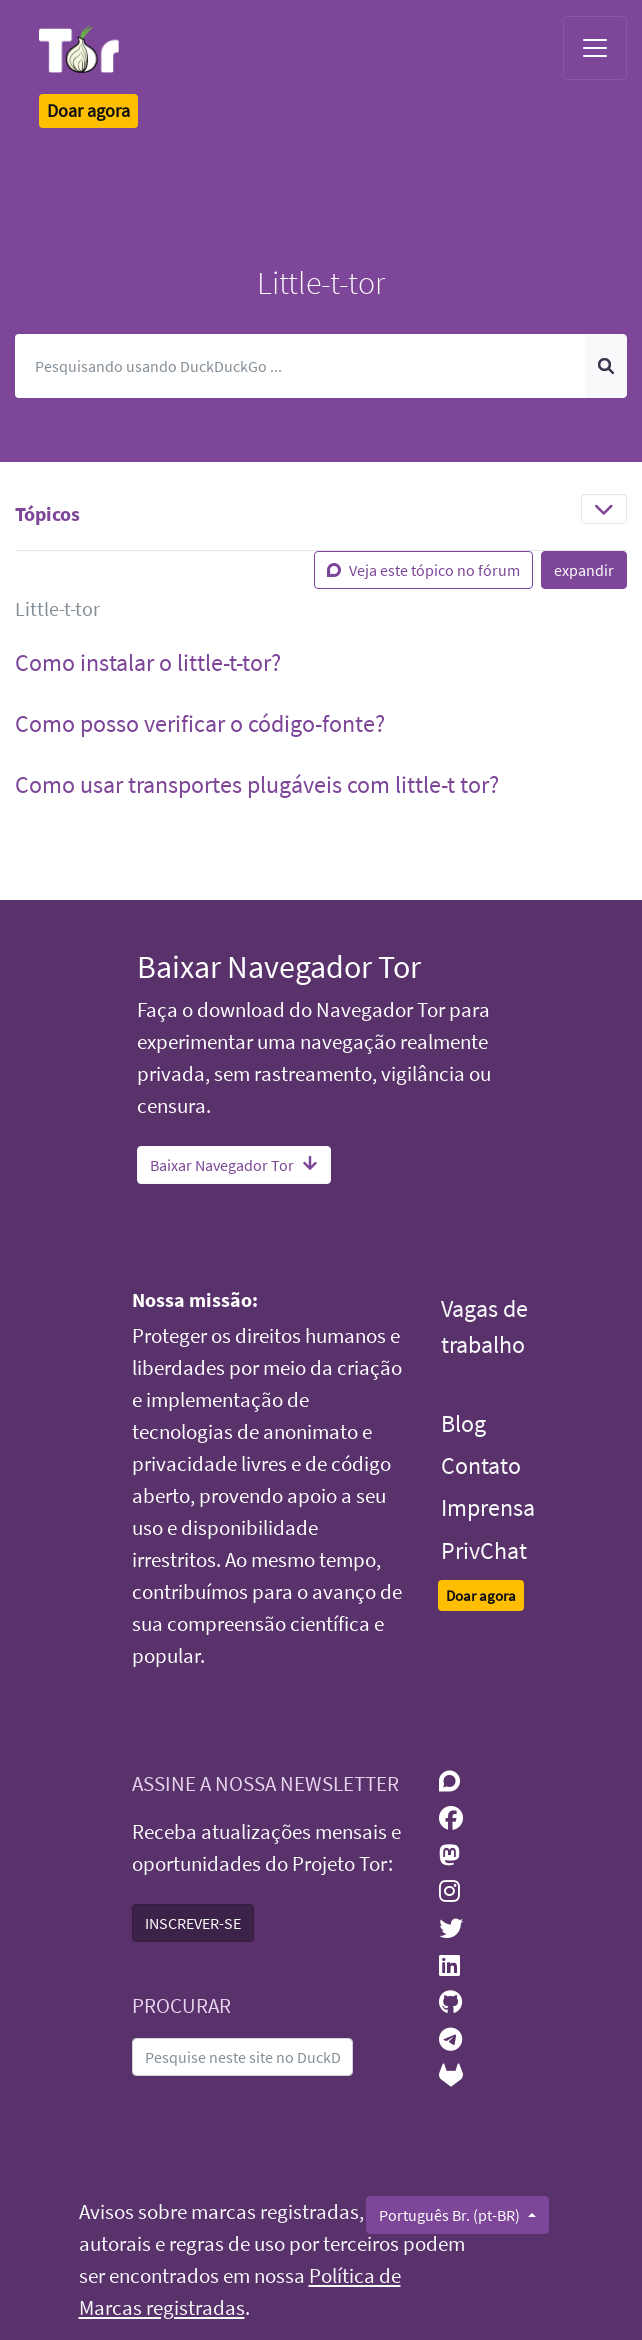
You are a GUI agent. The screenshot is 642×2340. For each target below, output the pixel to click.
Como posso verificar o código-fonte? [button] (200, 723)
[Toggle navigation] (595, 48)
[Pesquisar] (300, 366)
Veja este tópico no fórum (423, 570)
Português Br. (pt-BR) (451, 2215)
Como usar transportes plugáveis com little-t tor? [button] (257, 784)
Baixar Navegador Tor (234, 1165)
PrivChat (484, 1550)
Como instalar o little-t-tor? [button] (148, 662)
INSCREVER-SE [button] (193, 1923)
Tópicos (47, 513)
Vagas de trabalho (484, 1326)
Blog (463, 1423)
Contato (481, 1465)
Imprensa (488, 1507)
